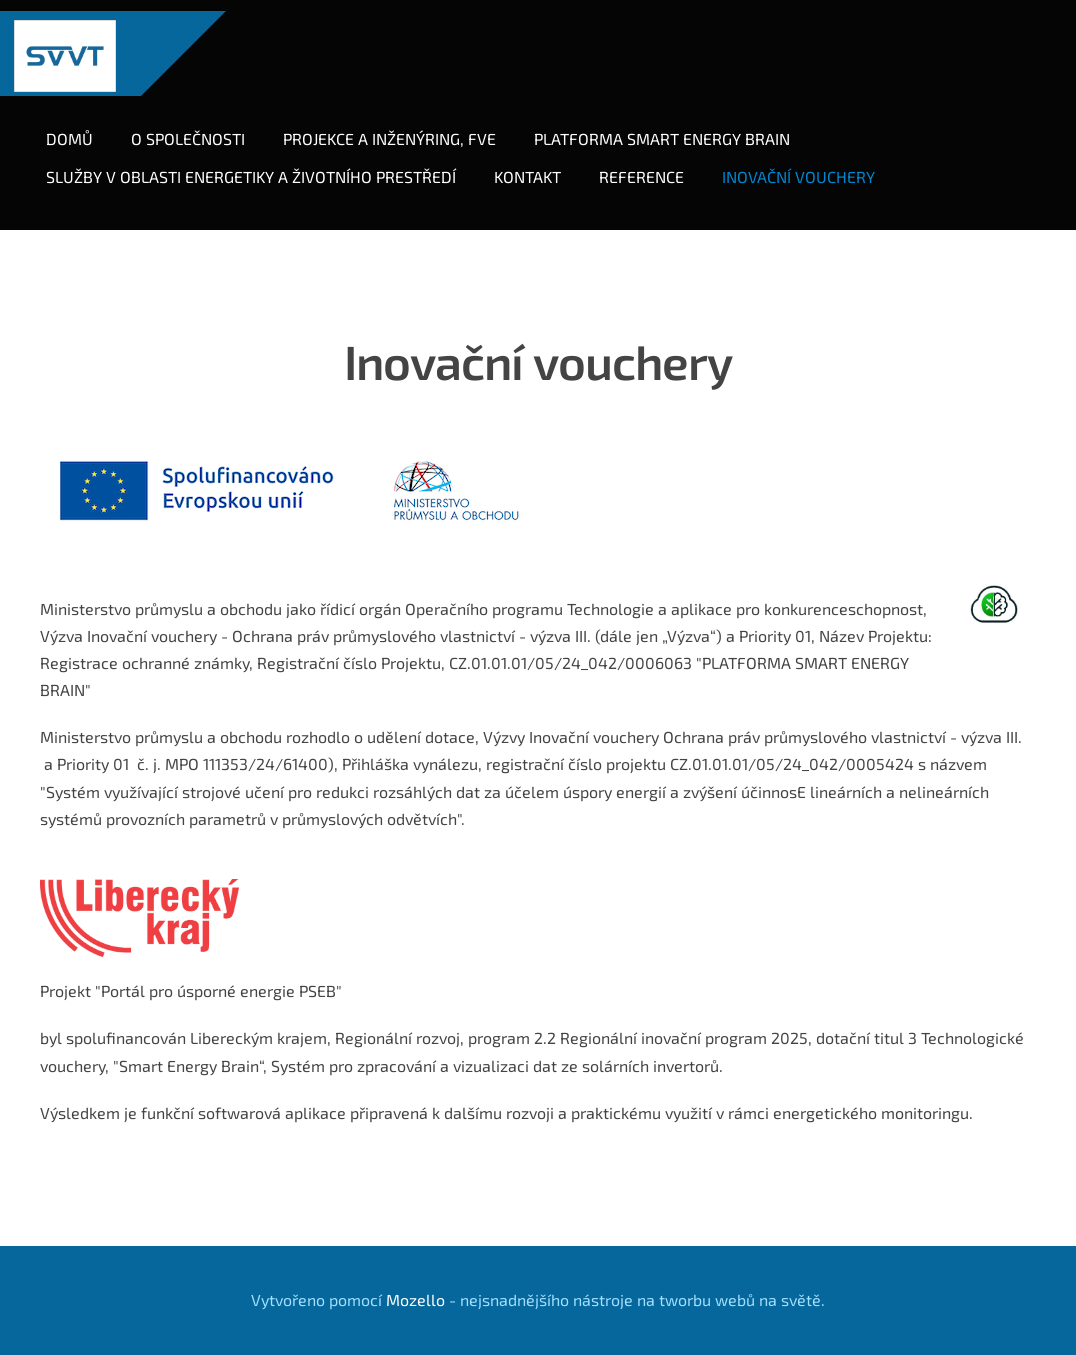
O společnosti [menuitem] (199, 127)
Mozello (415, 1277)
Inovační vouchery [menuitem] (809, 165)
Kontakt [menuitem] (538, 165)
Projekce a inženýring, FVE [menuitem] (400, 127)
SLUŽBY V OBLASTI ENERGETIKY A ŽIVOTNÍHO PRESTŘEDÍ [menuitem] (262, 165)
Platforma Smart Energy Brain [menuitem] (673, 127)
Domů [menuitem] (80, 127)
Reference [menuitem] (652, 165)
